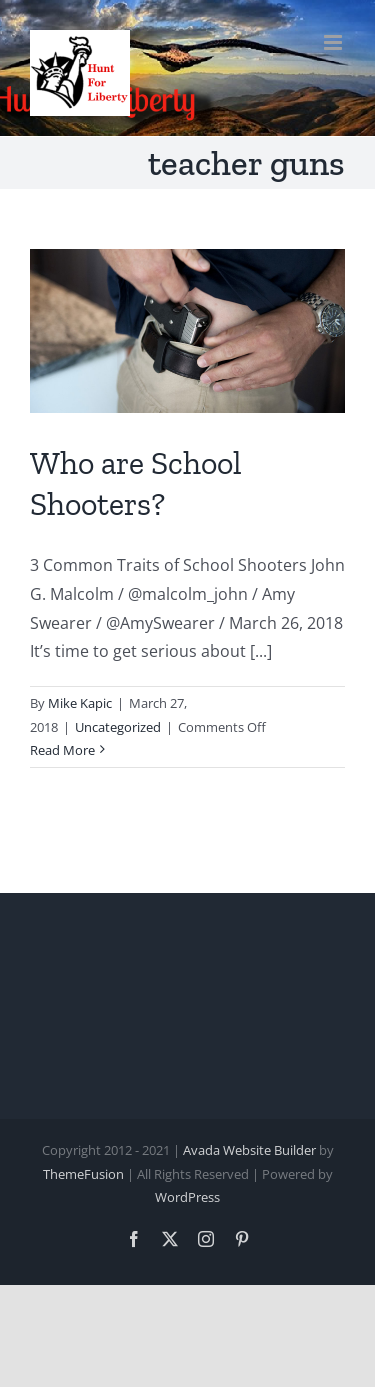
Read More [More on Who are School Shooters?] (62, 750)
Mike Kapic (80, 703)
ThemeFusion (83, 1174)
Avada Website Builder (249, 1150)
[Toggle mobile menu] (334, 42)
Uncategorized (118, 727)
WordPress (187, 1197)
